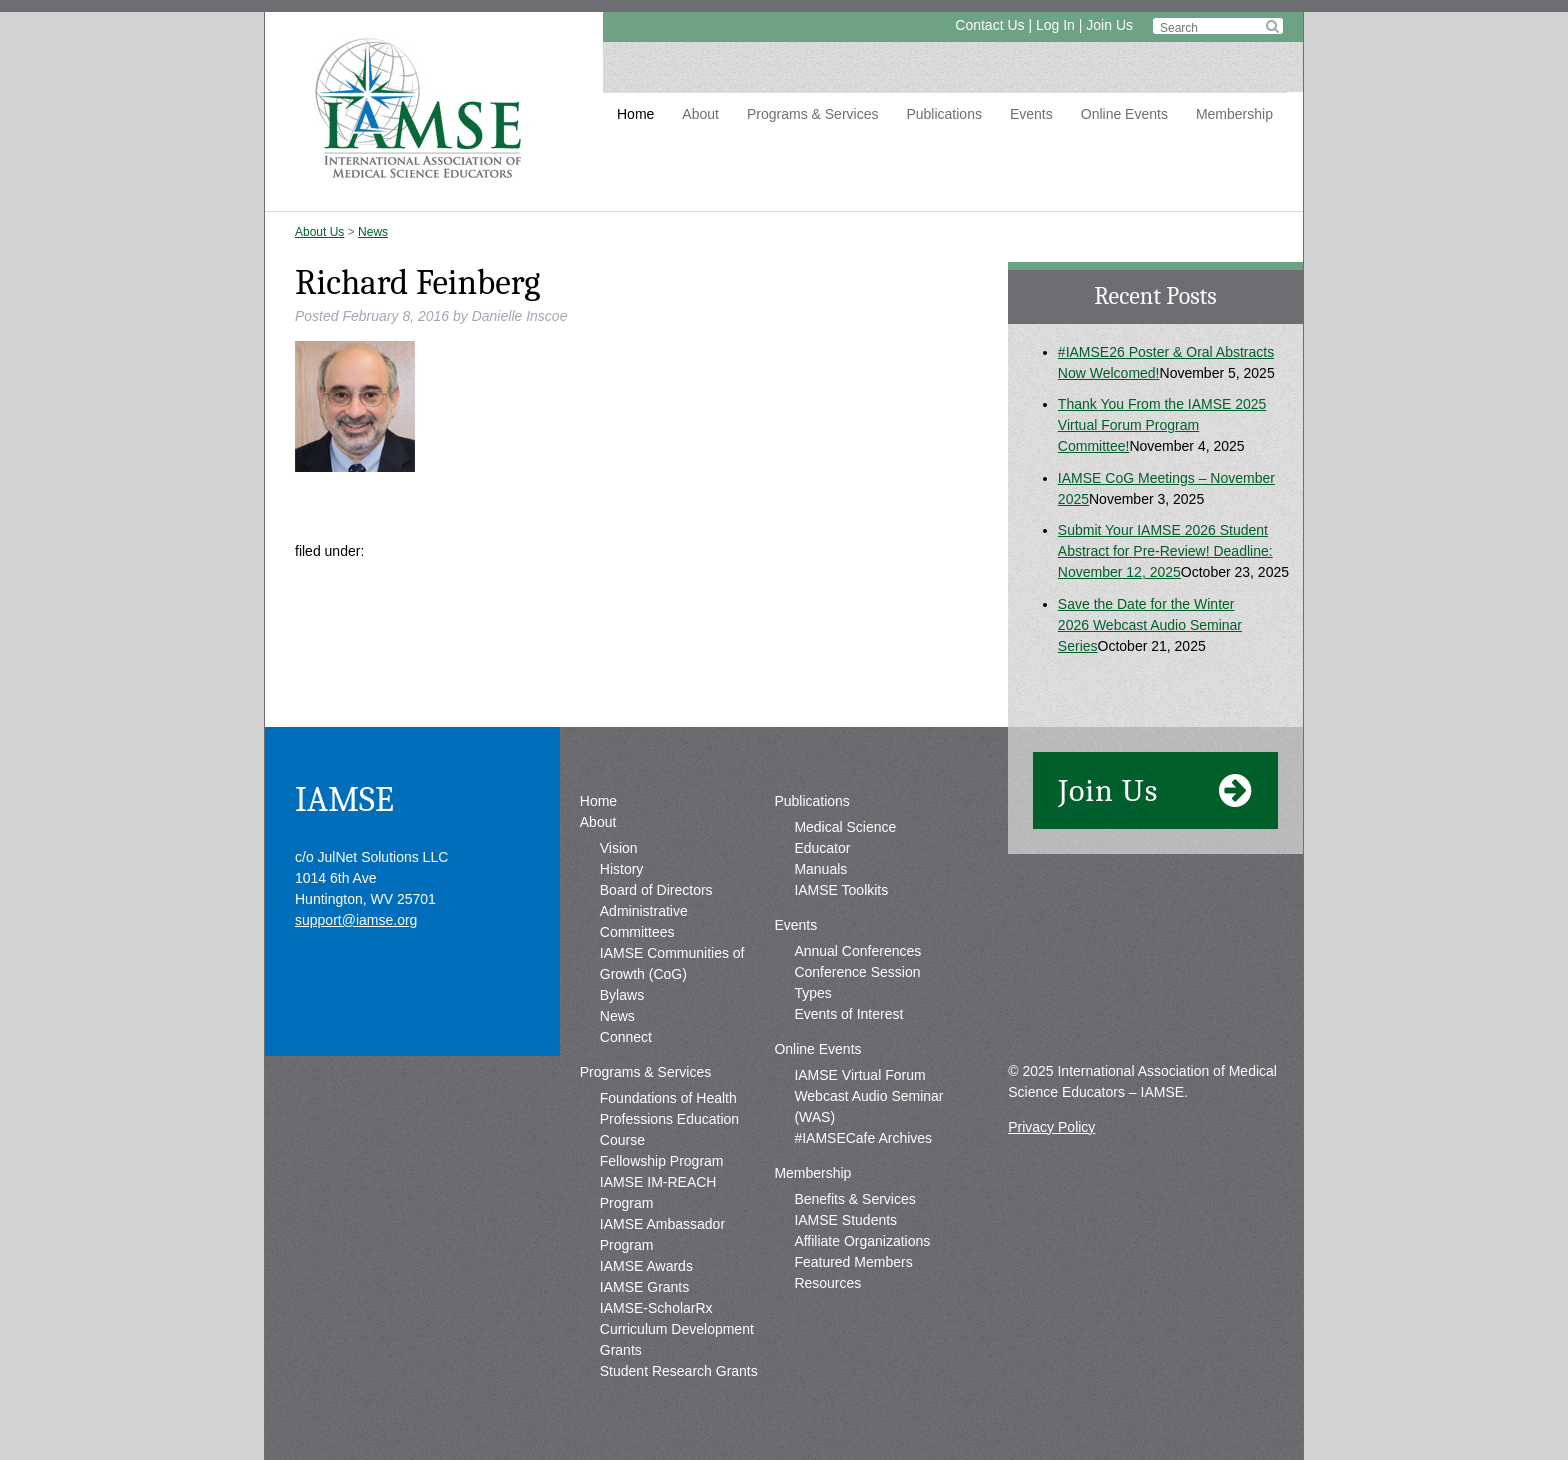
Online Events (1124, 114)
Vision (619, 848)
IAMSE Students (845, 1220)
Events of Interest (848, 1014)
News (373, 232)
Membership (1234, 114)
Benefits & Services (854, 1199)
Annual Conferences (857, 951)
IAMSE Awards (646, 1266)
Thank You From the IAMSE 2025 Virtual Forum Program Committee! (1162, 425)
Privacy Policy (1051, 1127)
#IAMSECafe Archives (863, 1138)
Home (635, 114)
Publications (944, 114)
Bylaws (622, 995)
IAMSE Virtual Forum (859, 1075)
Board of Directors (656, 890)
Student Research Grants (679, 1371)
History (622, 869)
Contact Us (989, 25)
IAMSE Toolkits (841, 890)
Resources (827, 1283)
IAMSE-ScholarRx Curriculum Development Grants (677, 1329)
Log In (1055, 25)
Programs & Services (812, 114)
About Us (319, 232)
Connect (626, 1037)
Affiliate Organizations (862, 1241)
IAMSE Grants (644, 1287)
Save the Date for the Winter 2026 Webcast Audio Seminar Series (1150, 625)
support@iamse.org (356, 920)
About (700, 114)
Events (1031, 114)
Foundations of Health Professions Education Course (669, 1119)
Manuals (820, 869)
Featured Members (853, 1262)
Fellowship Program (662, 1161)
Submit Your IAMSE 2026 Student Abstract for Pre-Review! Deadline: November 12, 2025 (1165, 551)
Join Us (1109, 25)
